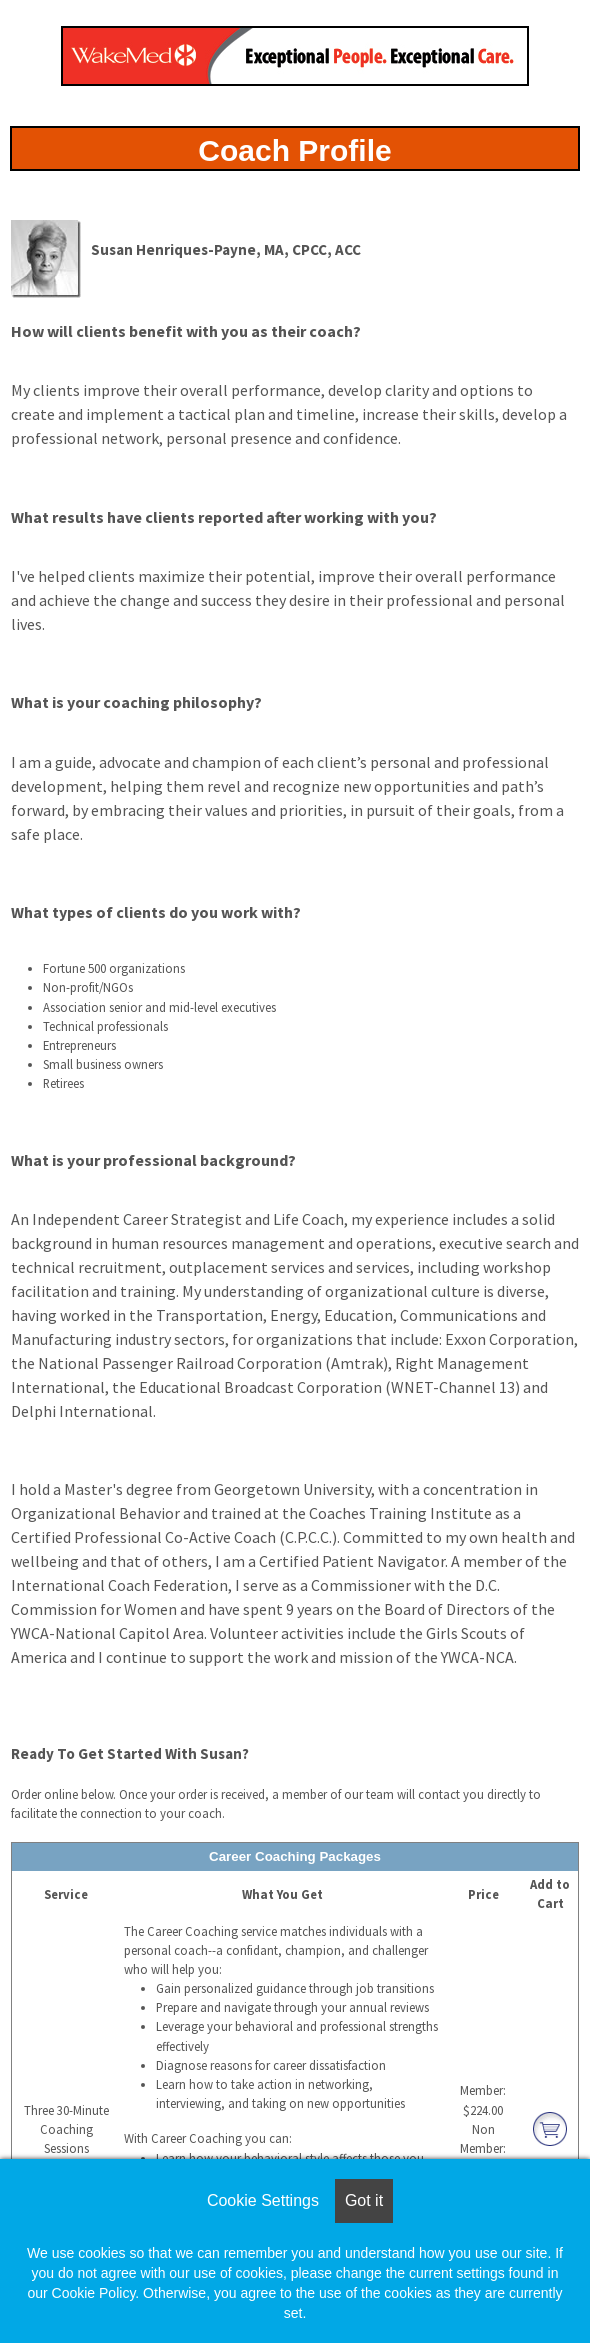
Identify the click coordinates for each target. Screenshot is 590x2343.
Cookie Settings (263, 2200)
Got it (364, 2200)
